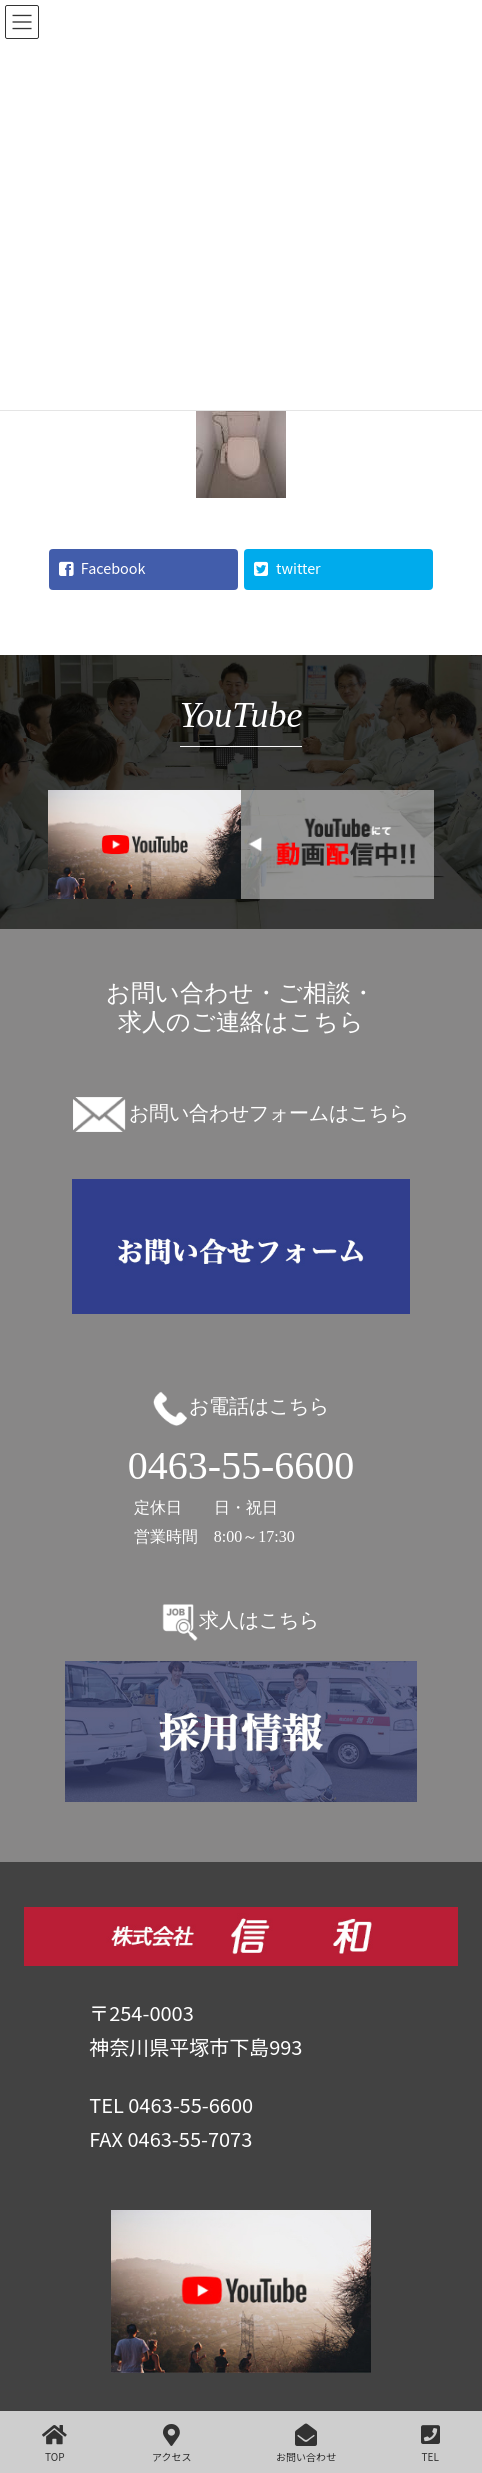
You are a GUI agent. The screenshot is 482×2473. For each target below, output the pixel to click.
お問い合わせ (306, 2443)
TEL (430, 2443)
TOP (54, 2443)
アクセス (172, 2443)
